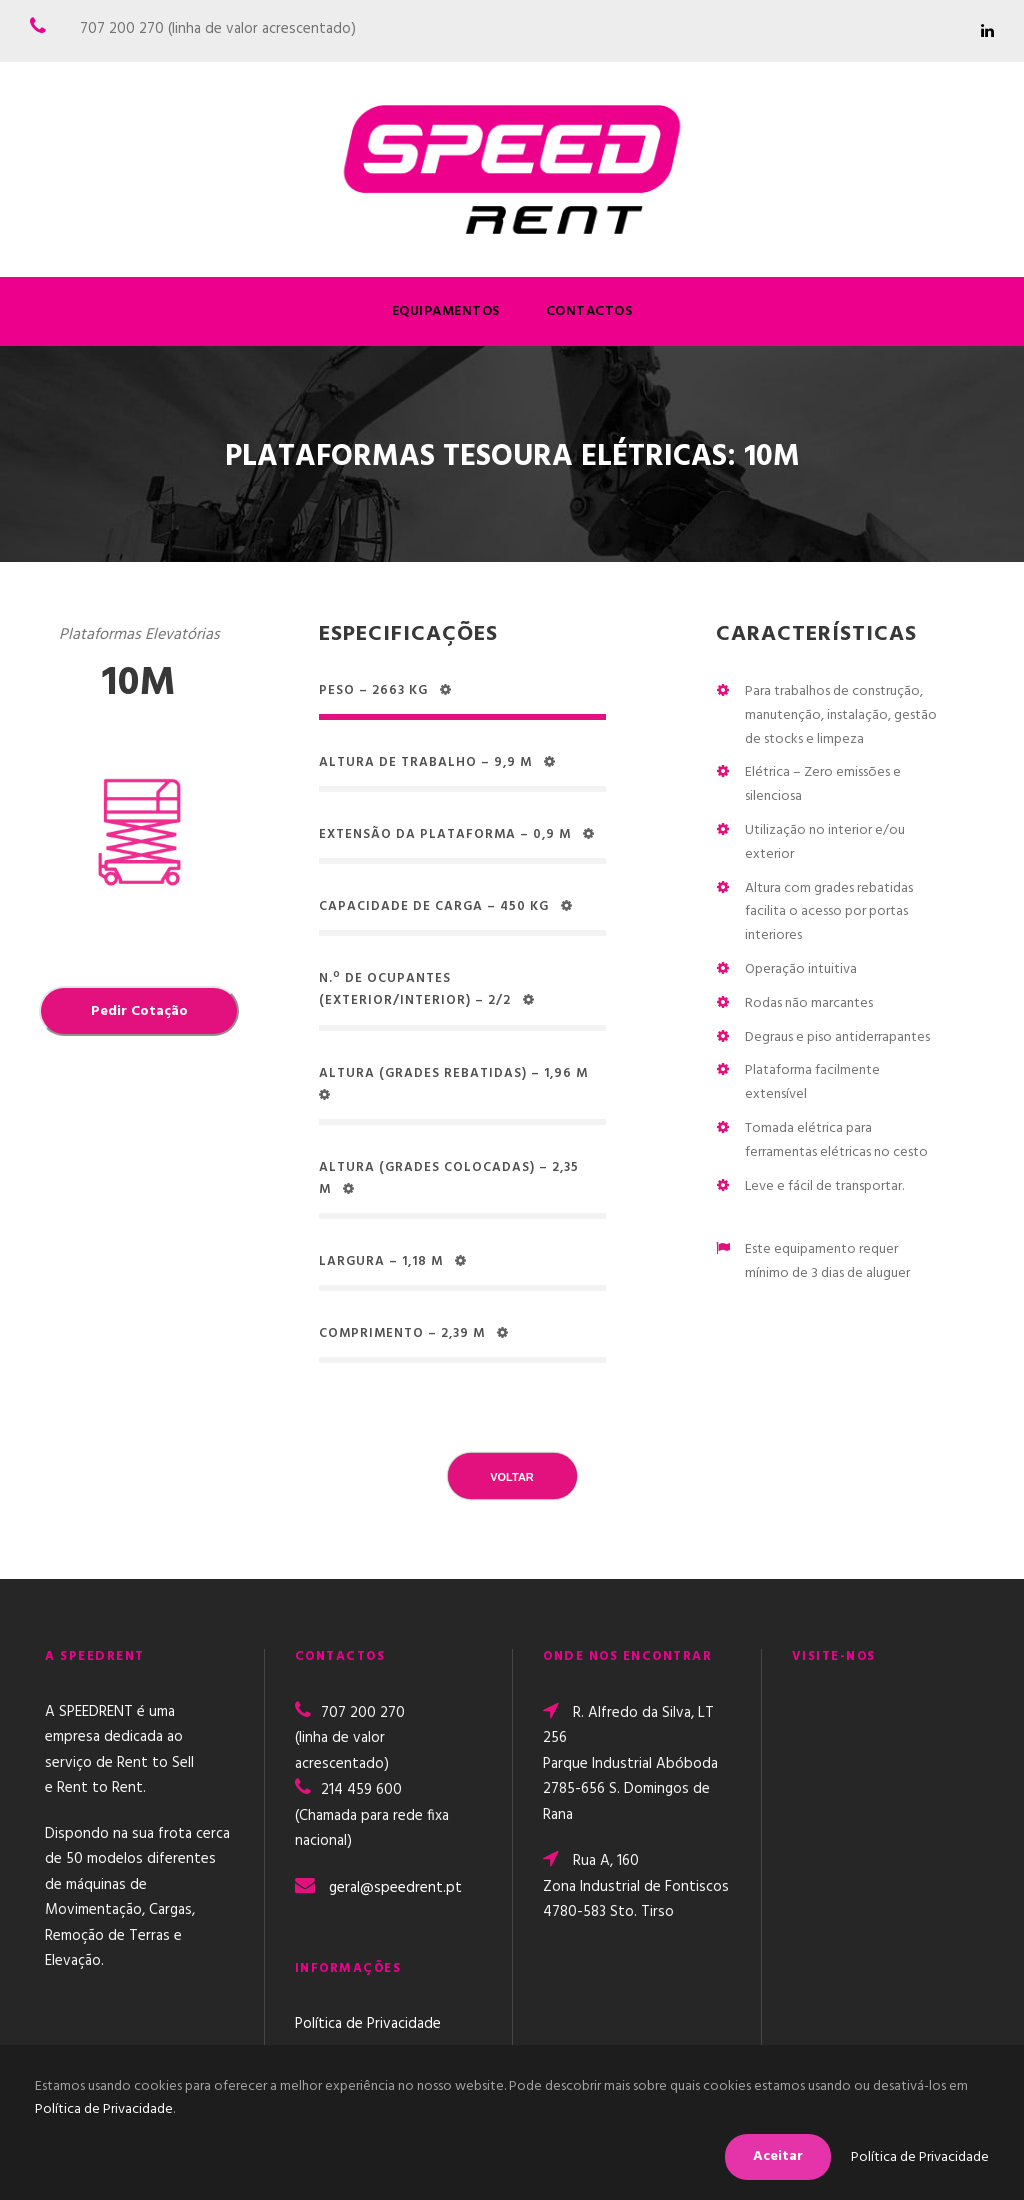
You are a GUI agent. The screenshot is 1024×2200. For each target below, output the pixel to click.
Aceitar (778, 2156)
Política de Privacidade (368, 2024)
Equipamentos (446, 311)
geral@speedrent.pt (395, 1888)
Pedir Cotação (139, 1011)
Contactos (589, 311)
